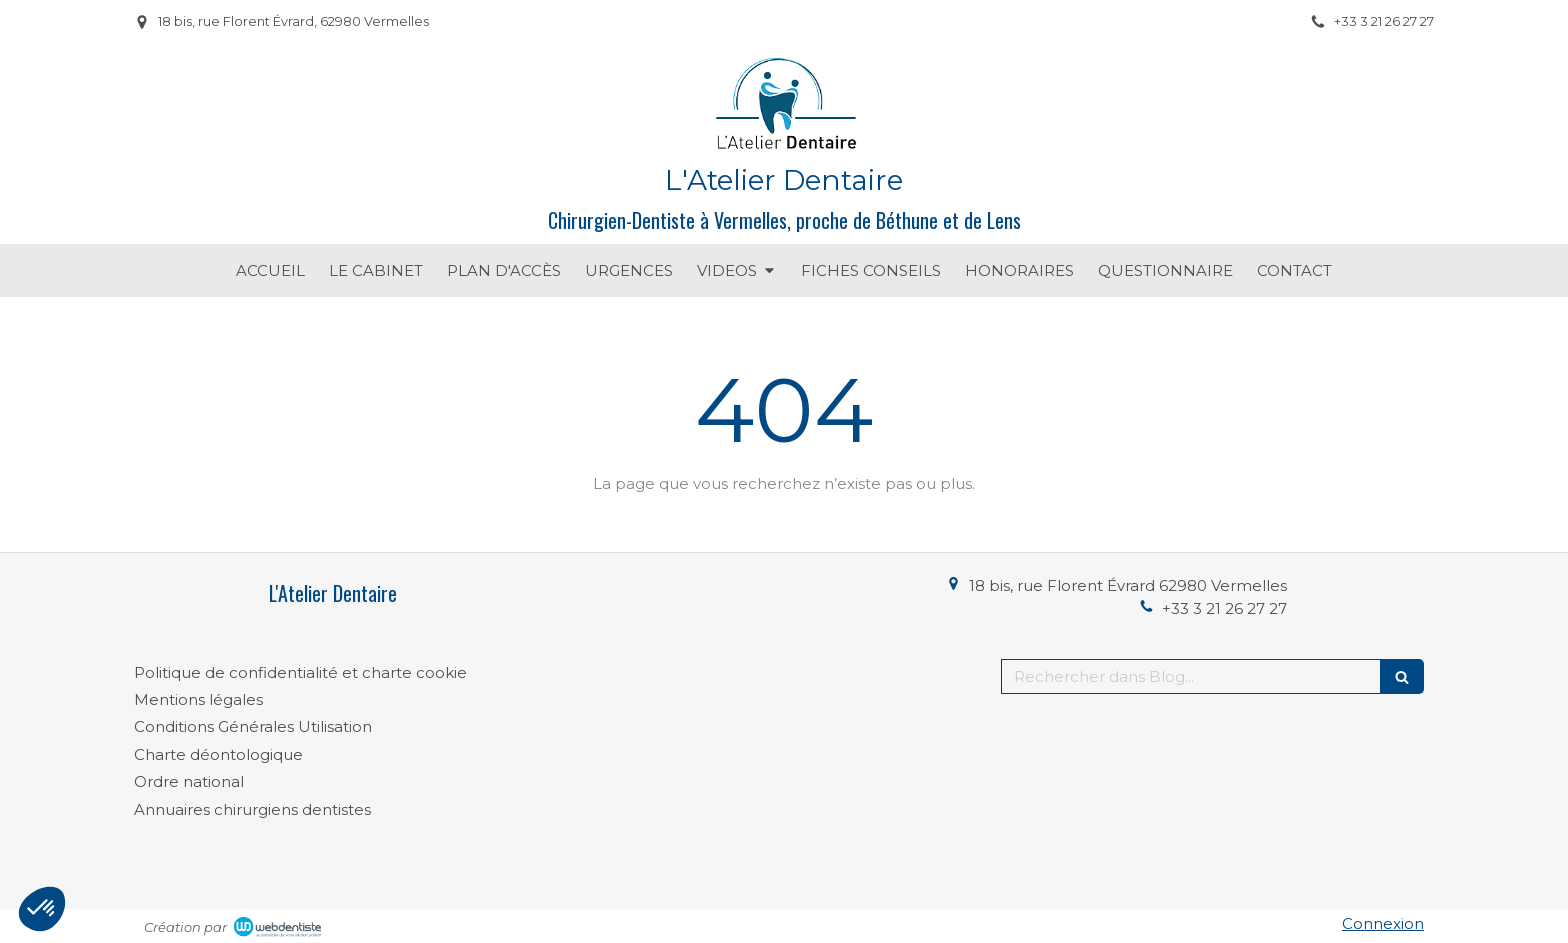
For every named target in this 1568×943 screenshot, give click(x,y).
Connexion (1383, 923)
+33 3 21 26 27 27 (1224, 608)
